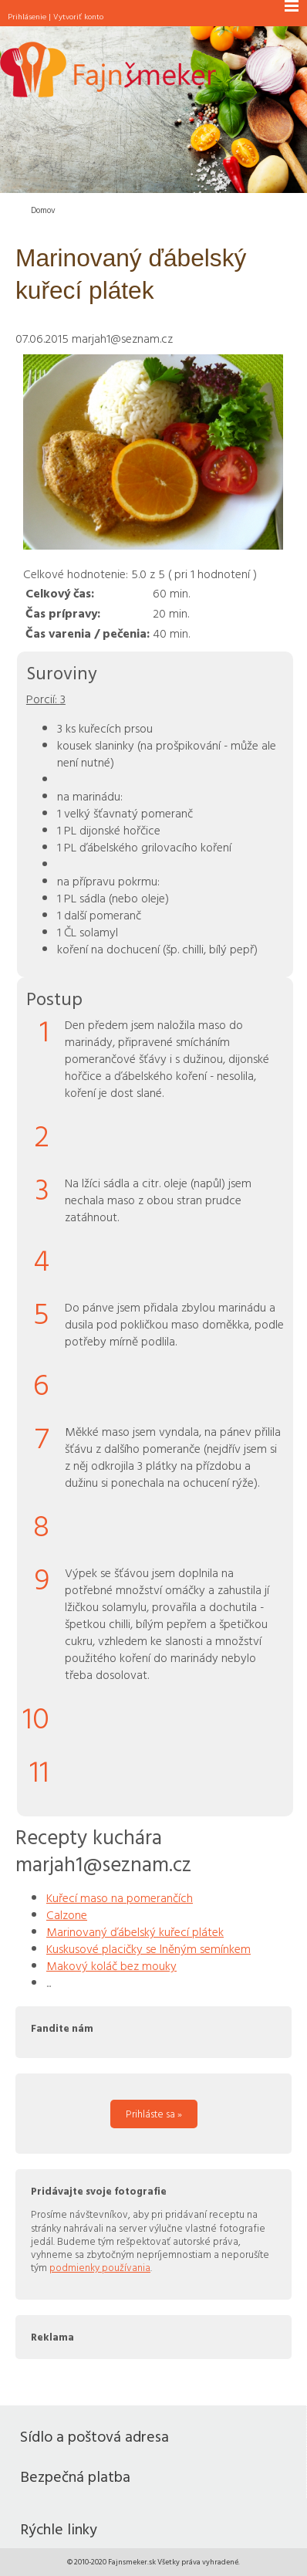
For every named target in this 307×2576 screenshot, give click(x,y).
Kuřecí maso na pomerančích (119, 1897)
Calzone (66, 1914)
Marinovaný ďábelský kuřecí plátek (135, 1931)
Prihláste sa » (154, 2113)
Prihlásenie (27, 16)
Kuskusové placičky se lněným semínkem (148, 1948)
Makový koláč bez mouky (111, 1965)
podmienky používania (99, 2267)
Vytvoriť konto (78, 16)
